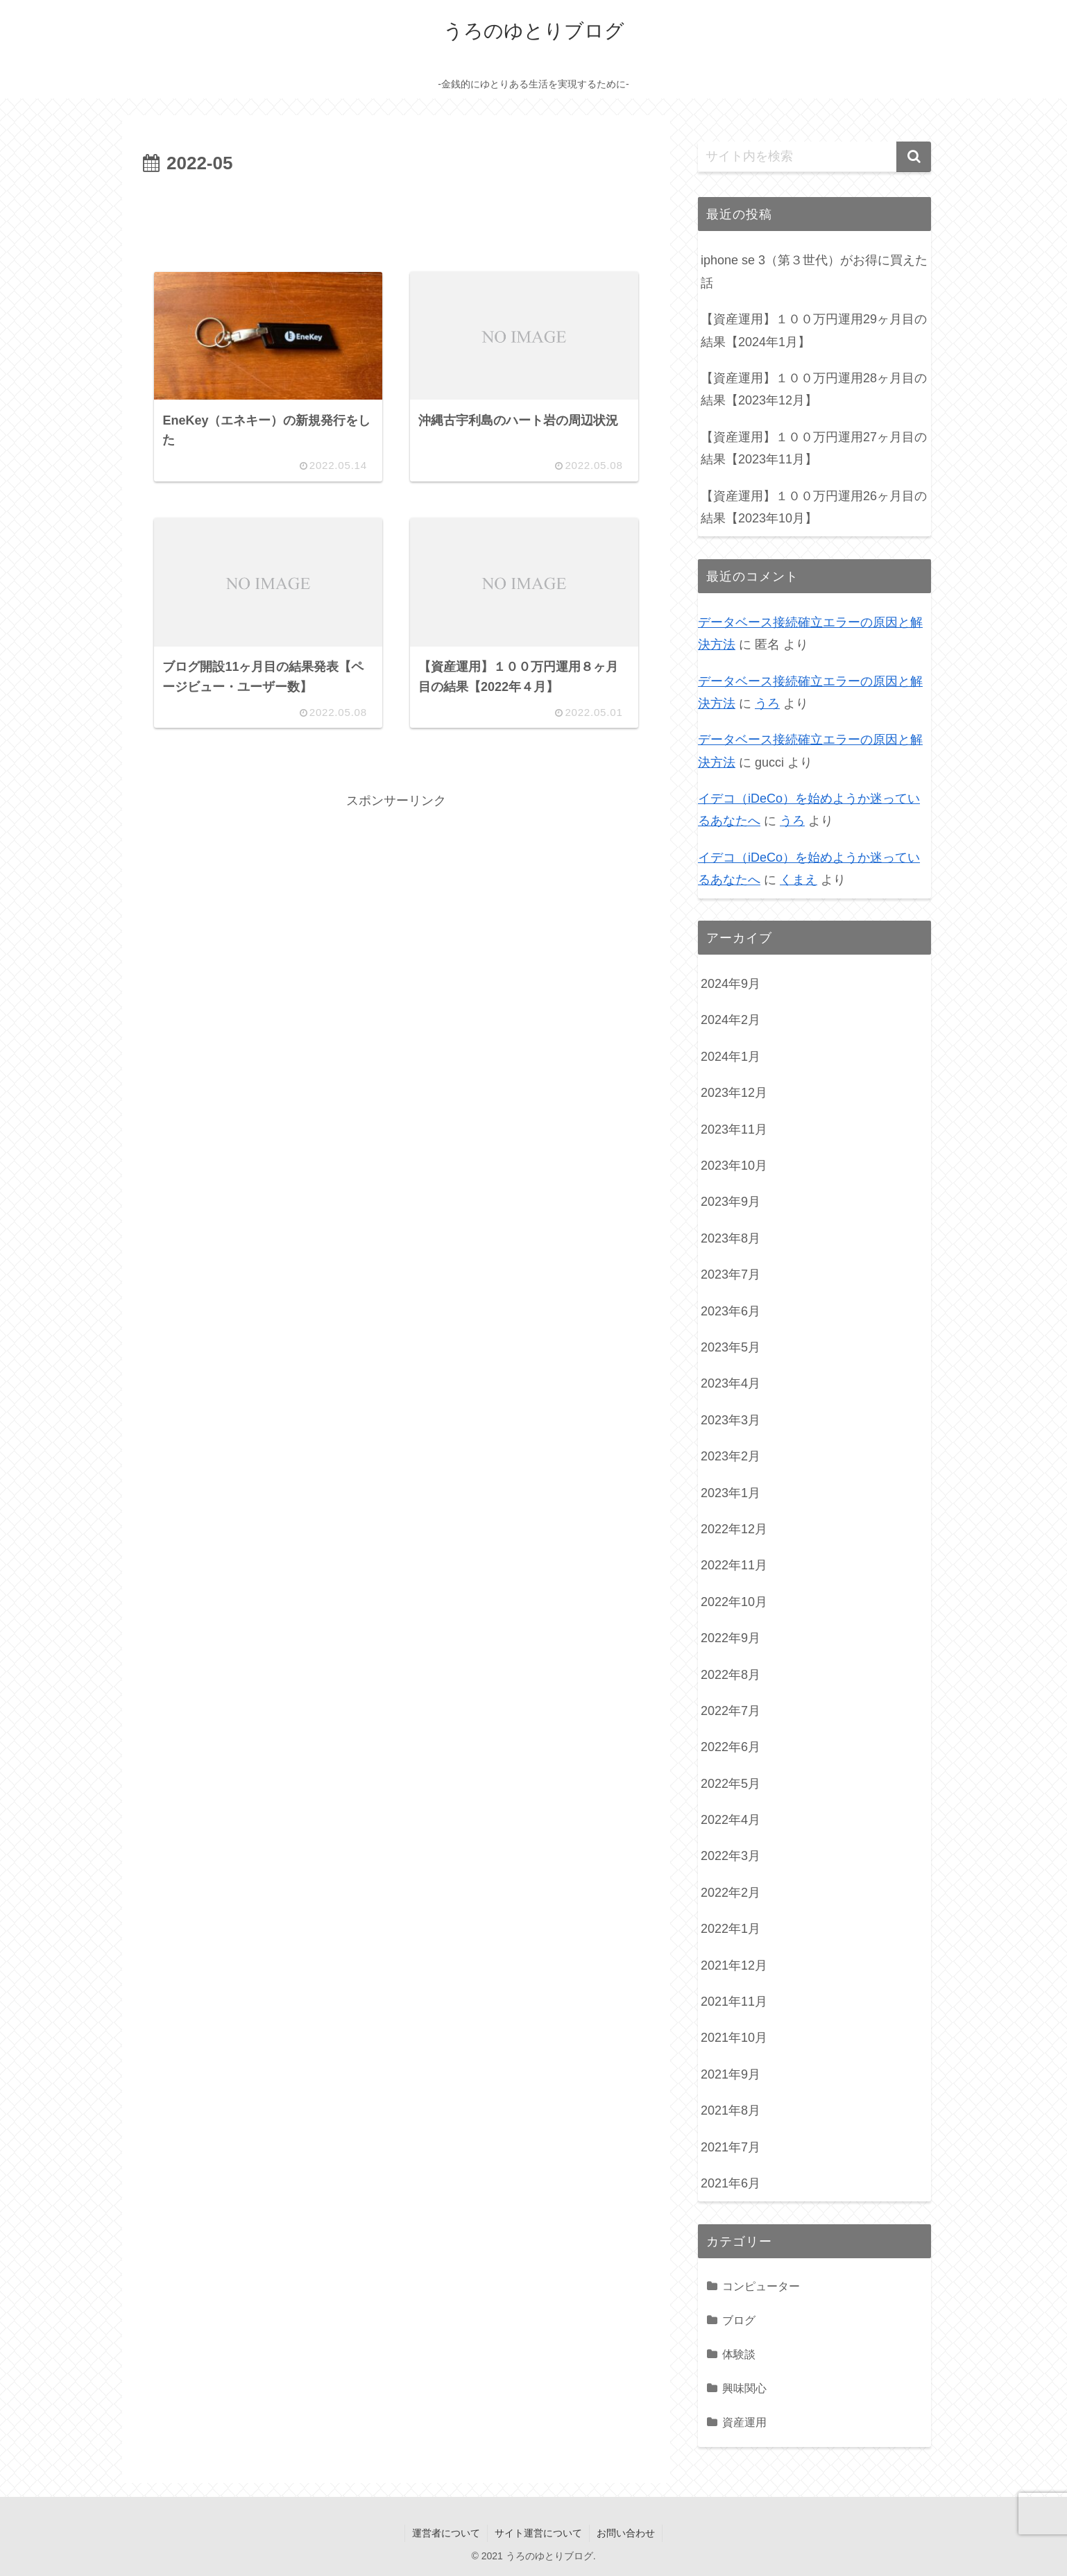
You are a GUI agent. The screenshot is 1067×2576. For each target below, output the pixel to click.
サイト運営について (538, 2533)
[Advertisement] (396, 218)
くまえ (798, 880)
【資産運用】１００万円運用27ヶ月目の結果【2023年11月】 (814, 448)
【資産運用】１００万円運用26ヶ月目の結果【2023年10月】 (814, 507)
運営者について (446, 2533)
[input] (814, 157)
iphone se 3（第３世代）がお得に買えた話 (814, 271)
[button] (913, 157)
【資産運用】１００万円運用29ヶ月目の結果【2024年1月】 (814, 330)
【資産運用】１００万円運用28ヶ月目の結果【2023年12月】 (814, 389)
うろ (767, 703)
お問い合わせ (626, 2533)
